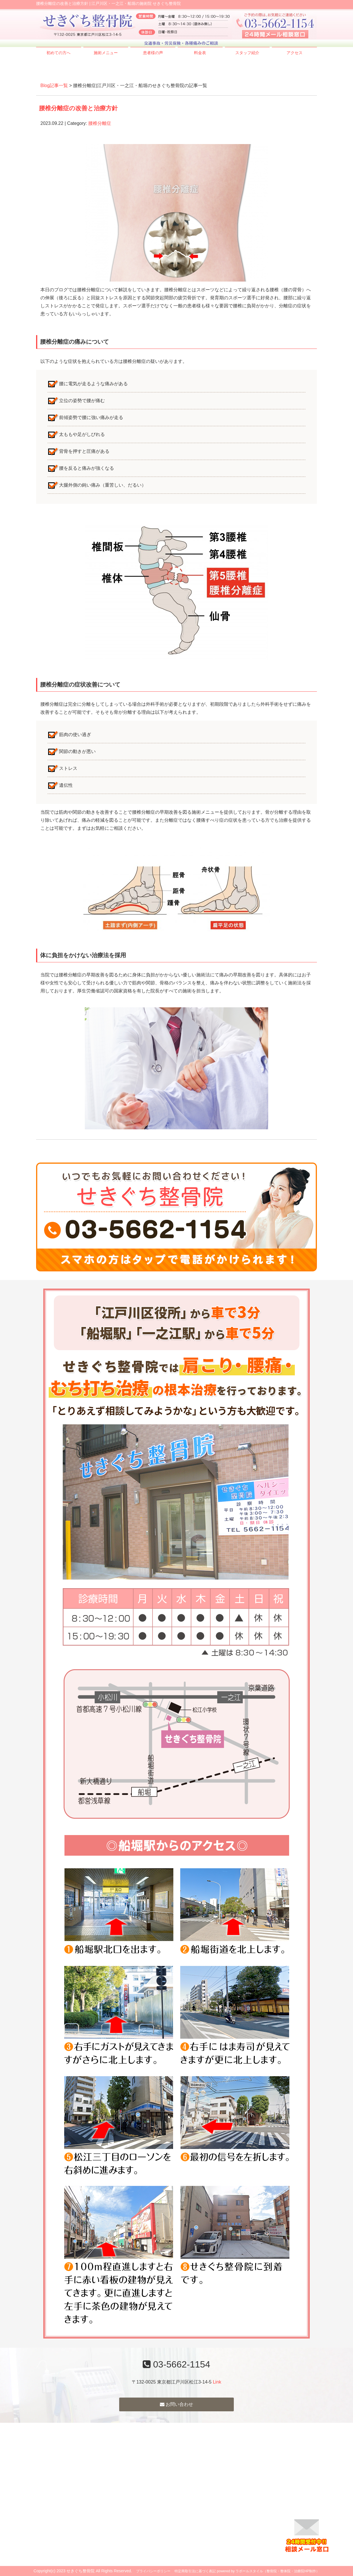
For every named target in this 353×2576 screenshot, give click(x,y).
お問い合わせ (176, 2404)
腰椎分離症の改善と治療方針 (78, 108)
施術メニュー (106, 52)
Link (217, 2382)
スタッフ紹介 (247, 52)
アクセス (295, 52)
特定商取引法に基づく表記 (195, 2571)
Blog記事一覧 (54, 85)
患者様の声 (153, 52)
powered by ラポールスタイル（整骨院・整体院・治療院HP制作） (268, 2571)
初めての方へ (58, 52)
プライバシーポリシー (153, 2571)
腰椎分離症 (99, 123)
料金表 (200, 52)
